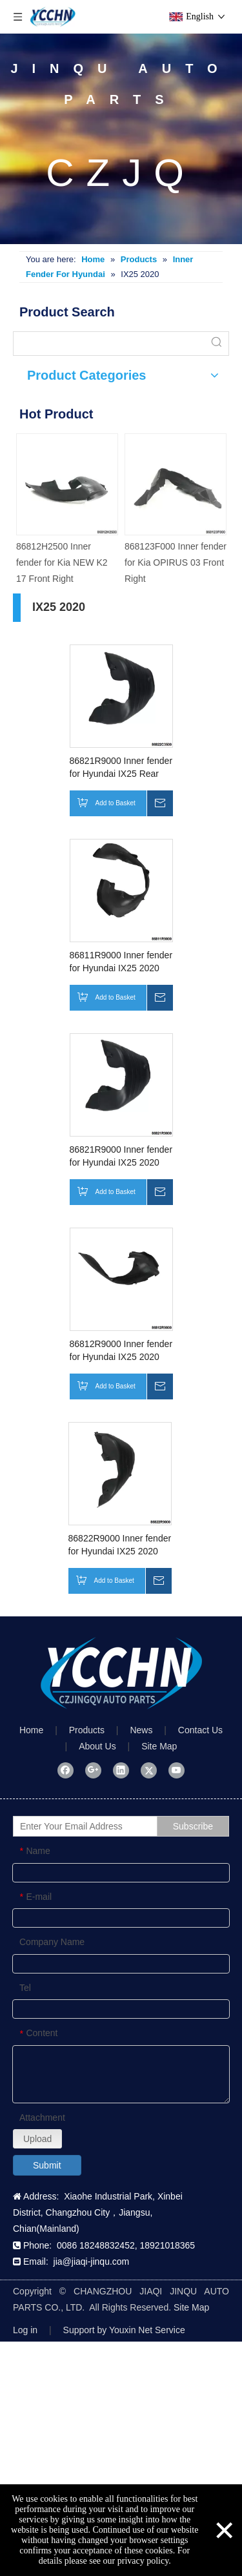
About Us (97, 1746)
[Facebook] (65, 1770)
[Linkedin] (121, 1770)
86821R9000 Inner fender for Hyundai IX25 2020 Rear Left (121, 1156)
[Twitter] (149, 1770)
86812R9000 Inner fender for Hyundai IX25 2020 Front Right (121, 1351)
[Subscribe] (193, 1826)
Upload (37, 2139)
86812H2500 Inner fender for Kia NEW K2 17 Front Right (62, 562)
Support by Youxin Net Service (124, 2330)
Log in (25, 2330)
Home (31, 1730)
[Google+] (93, 1770)
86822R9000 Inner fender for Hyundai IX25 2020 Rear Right (120, 1545)
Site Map (159, 1746)
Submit (47, 2165)
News (141, 1730)
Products (87, 1730)
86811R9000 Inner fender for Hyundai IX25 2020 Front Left (121, 962)
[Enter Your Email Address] (98, 1826)
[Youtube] (176, 1770)
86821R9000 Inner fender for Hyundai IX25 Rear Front (121, 768)
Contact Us (200, 1730)
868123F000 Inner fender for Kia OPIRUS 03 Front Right (176, 562)
